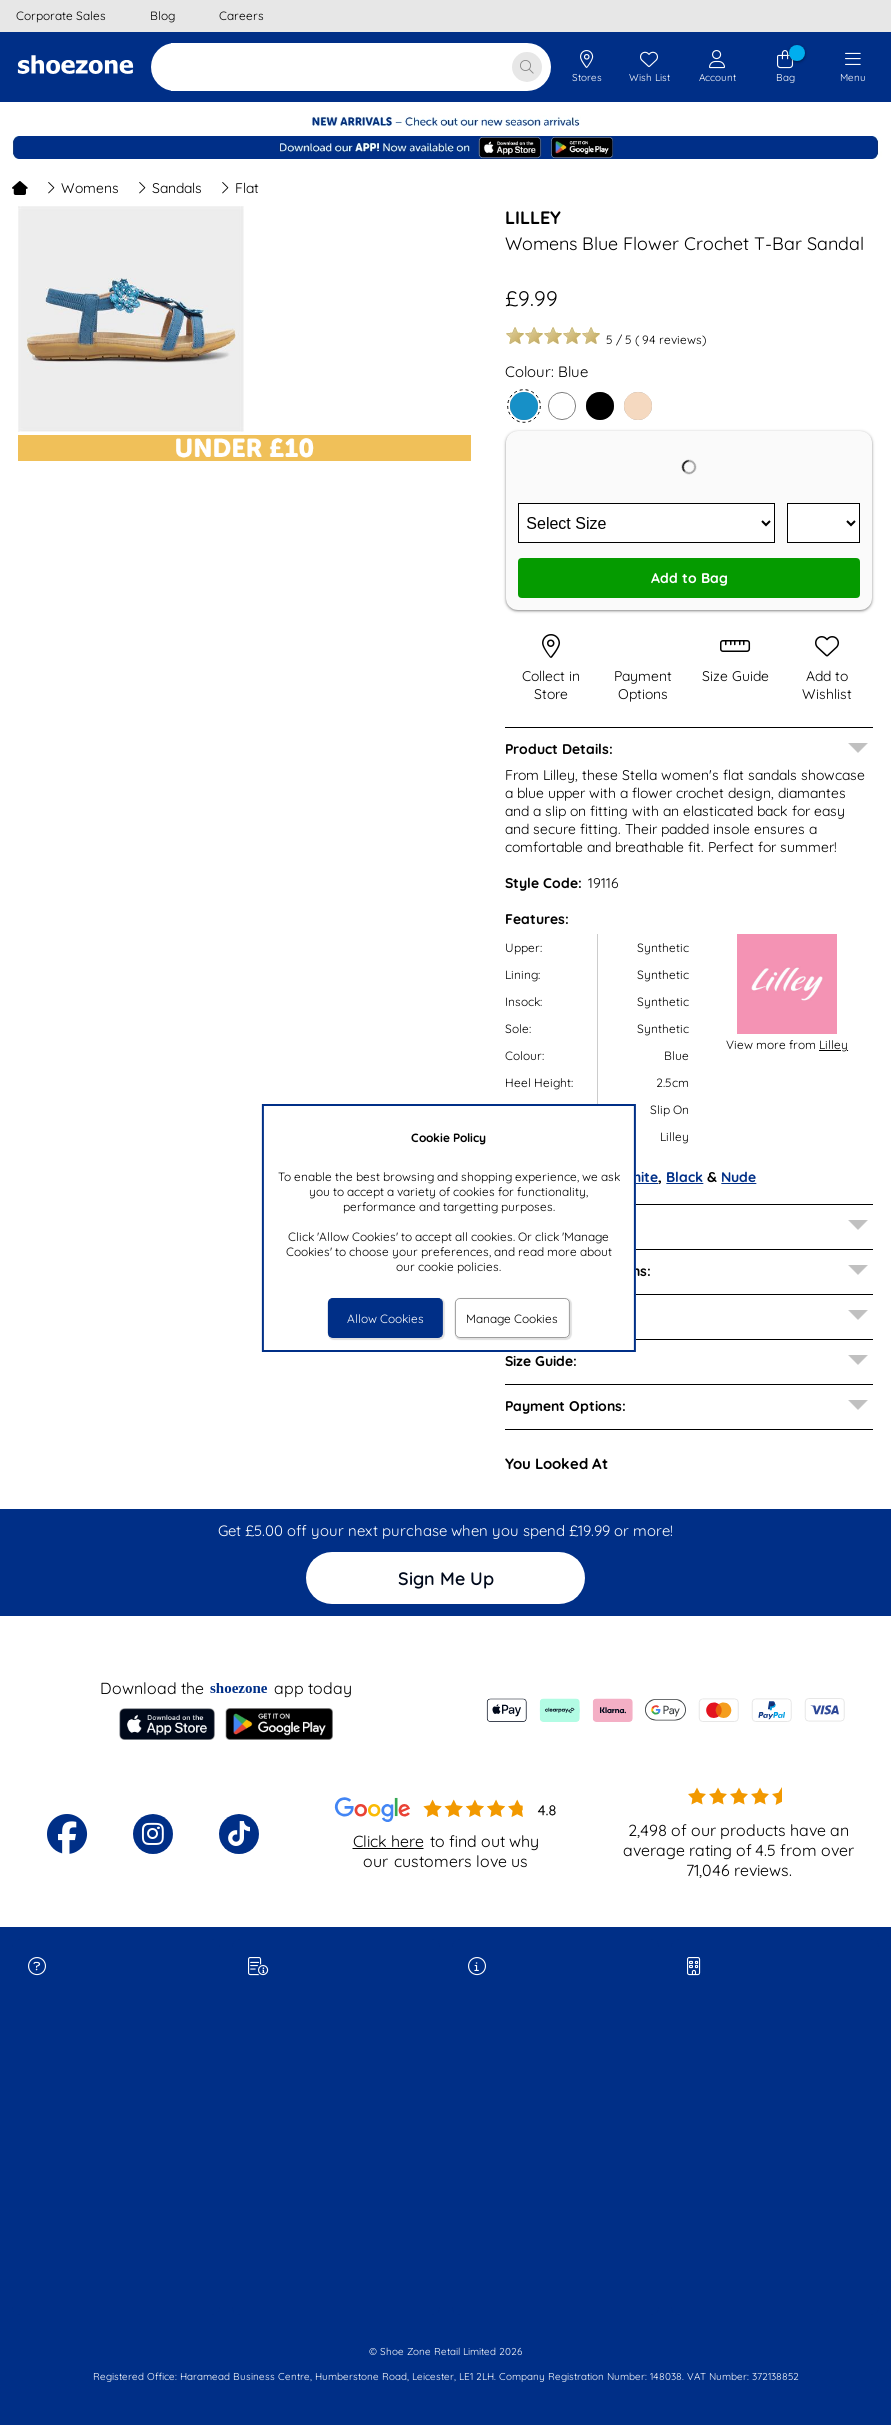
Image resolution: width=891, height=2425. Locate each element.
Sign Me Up (446, 1578)
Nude (738, 1177)
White (639, 1177)
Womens (82, 188)
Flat (239, 188)
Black (684, 1177)
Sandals (169, 188)
